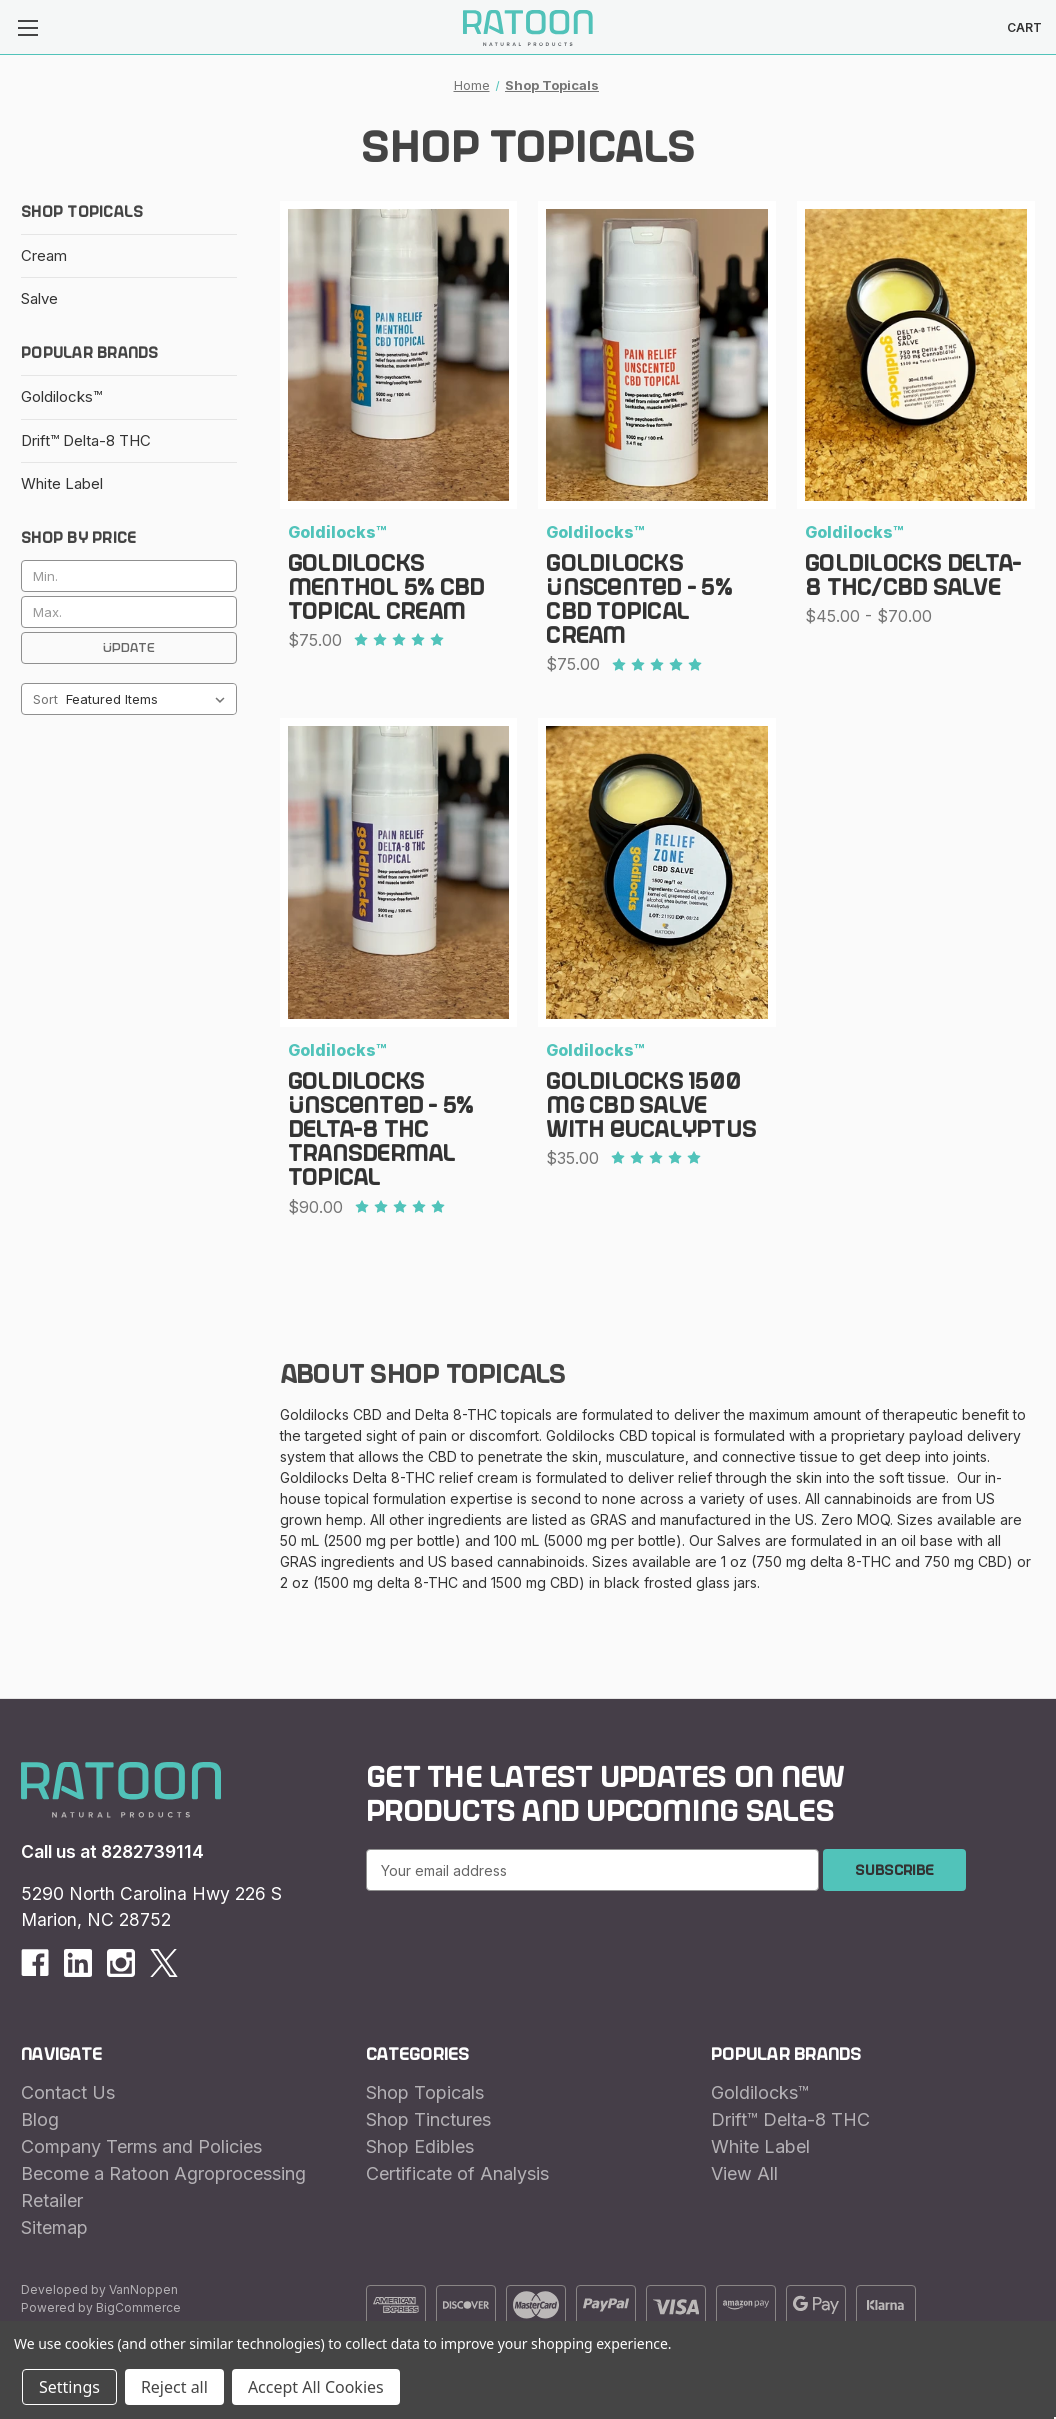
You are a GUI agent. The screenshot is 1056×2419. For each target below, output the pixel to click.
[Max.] (129, 612)
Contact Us (68, 2092)
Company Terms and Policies (141, 2146)
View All (744, 2173)
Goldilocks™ (61, 396)
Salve (39, 298)
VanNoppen (143, 2289)
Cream (44, 255)
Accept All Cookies (316, 2387)
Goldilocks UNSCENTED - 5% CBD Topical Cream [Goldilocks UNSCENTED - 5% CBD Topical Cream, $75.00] (639, 600)
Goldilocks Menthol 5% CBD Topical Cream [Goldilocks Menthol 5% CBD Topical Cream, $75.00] (386, 588)
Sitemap (54, 2227)
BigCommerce (138, 2307)
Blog (40, 2119)
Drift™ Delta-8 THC (86, 440)
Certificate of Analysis (457, 2173)
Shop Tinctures (428, 2119)
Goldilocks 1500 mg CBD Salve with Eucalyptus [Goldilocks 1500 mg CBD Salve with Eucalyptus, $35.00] (651, 1106)
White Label (62, 483)
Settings (69, 2387)
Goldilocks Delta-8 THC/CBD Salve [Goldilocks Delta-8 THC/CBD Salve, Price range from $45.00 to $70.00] (913, 576)
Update (129, 647)
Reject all (174, 2387)
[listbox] (149, 699)
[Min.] (129, 576)
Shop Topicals (425, 2092)
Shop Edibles (420, 2146)
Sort (45, 699)
